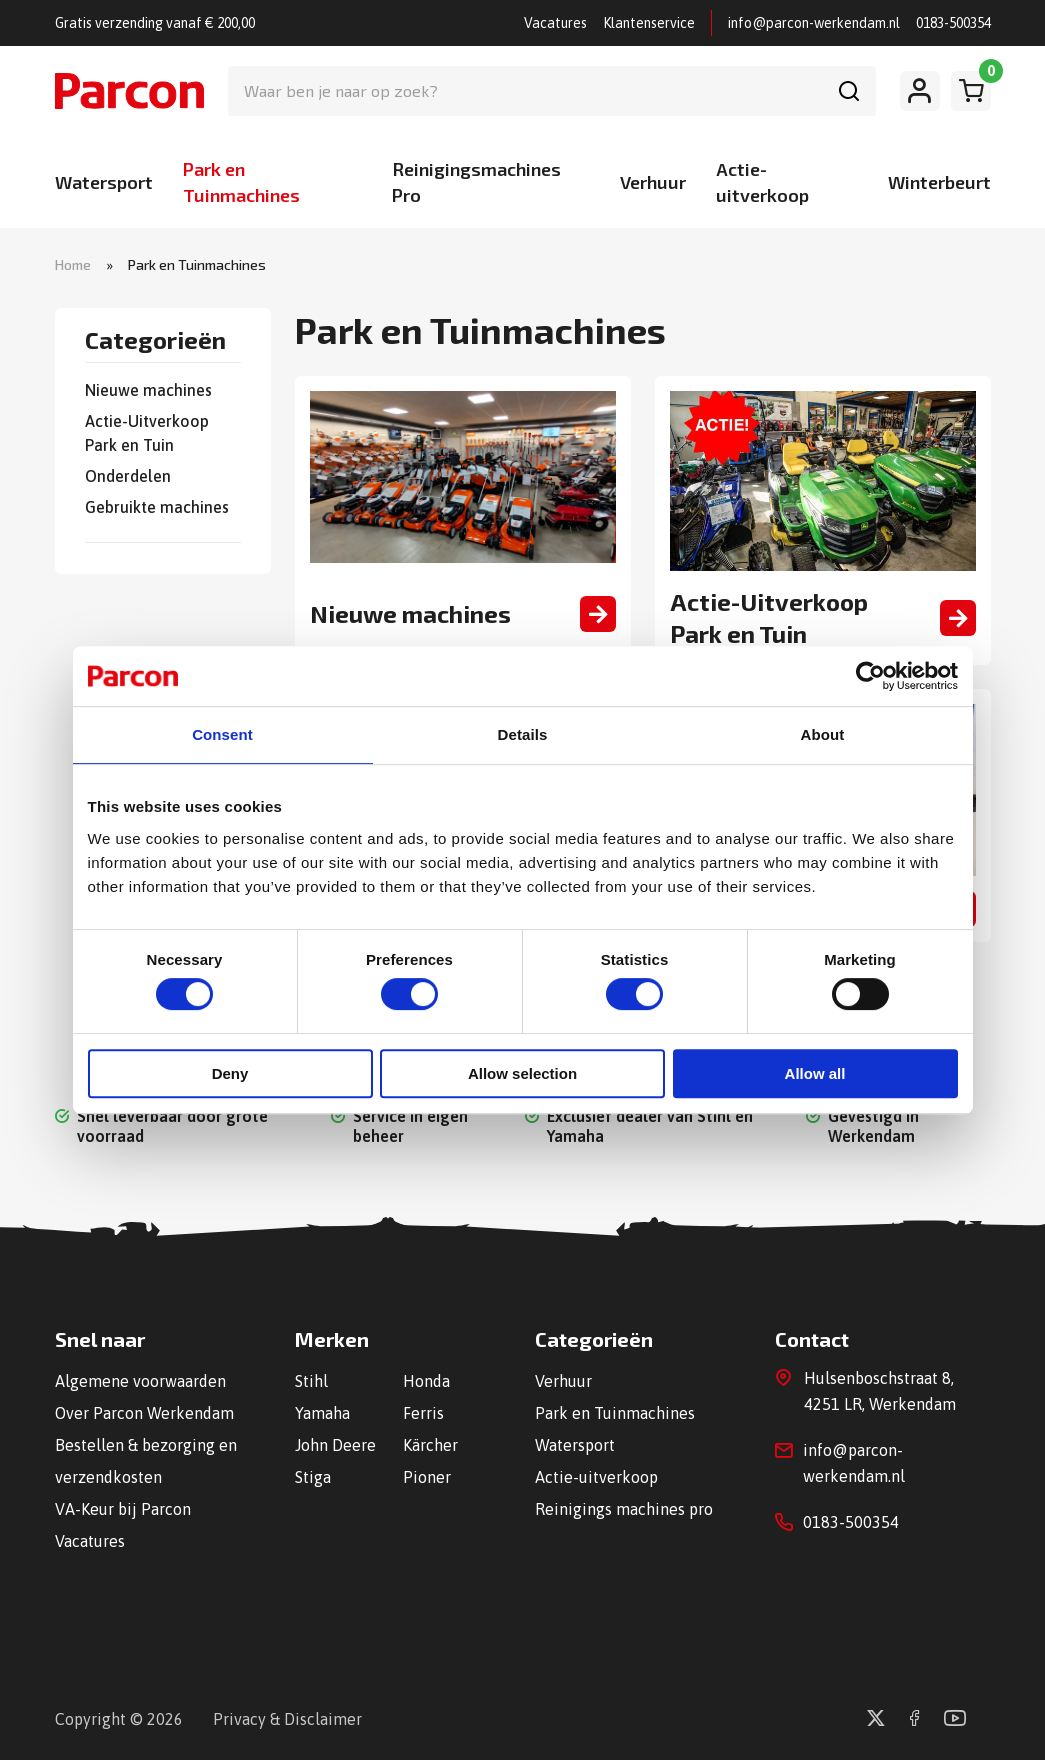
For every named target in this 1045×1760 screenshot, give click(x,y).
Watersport (104, 182)
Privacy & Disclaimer (287, 1719)
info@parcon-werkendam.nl (814, 23)
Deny (230, 1073)
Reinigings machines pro (624, 1509)
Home (73, 264)
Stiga (313, 1477)
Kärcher (430, 1445)
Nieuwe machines (148, 390)
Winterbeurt (939, 182)
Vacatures (555, 23)
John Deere (335, 1445)
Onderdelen (128, 476)
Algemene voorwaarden (140, 1381)
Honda (426, 1381)
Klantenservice (649, 23)
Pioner (427, 1477)
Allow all (815, 1073)
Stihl (311, 1381)
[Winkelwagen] (971, 91)
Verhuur (653, 182)
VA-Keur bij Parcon (123, 1509)
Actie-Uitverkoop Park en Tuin (147, 433)
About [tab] (823, 734)
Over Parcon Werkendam (144, 1413)
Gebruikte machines (157, 507)
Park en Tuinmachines (615, 1413)
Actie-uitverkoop (596, 1477)
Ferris (423, 1413)
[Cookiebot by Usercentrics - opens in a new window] (870, 676)
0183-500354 (953, 23)
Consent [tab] (222, 734)
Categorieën (155, 341)
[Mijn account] (920, 91)
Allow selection (522, 1073)
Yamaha (322, 1413)
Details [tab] (523, 734)
